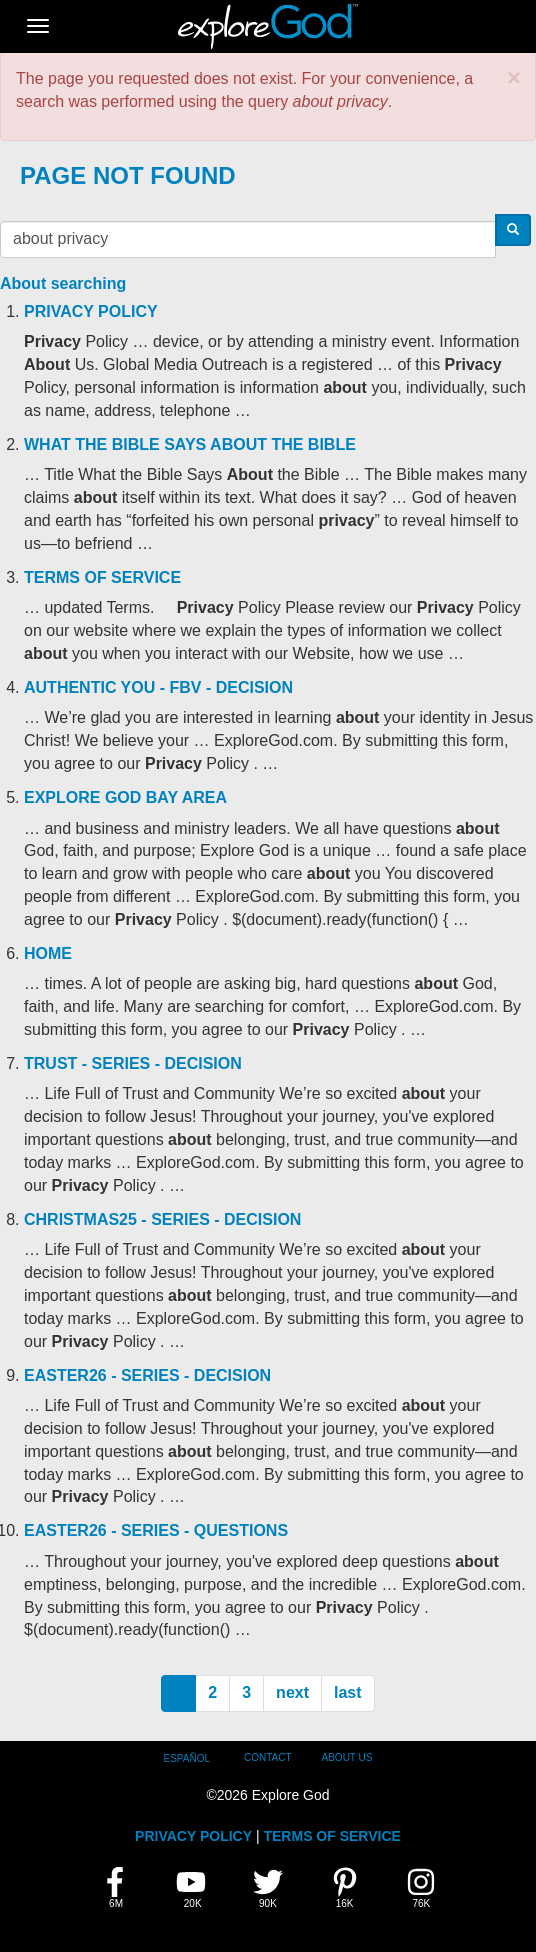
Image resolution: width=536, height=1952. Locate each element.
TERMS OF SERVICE (331, 1836)
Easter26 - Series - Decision (147, 1375)
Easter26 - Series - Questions (156, 1530)
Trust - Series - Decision (133, 1063)
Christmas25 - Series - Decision (162, 1219)
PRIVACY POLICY (193, 1836)
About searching (63, 283)
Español (187, 1758)
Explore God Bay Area (125, 797)
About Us (347, 1757)
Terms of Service (102, 577)
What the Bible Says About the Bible (190, 444)
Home (48, 953)
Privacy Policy (91, 311)
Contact (268, 1757)
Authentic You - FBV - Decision (158, 687)
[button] (514, 78)
